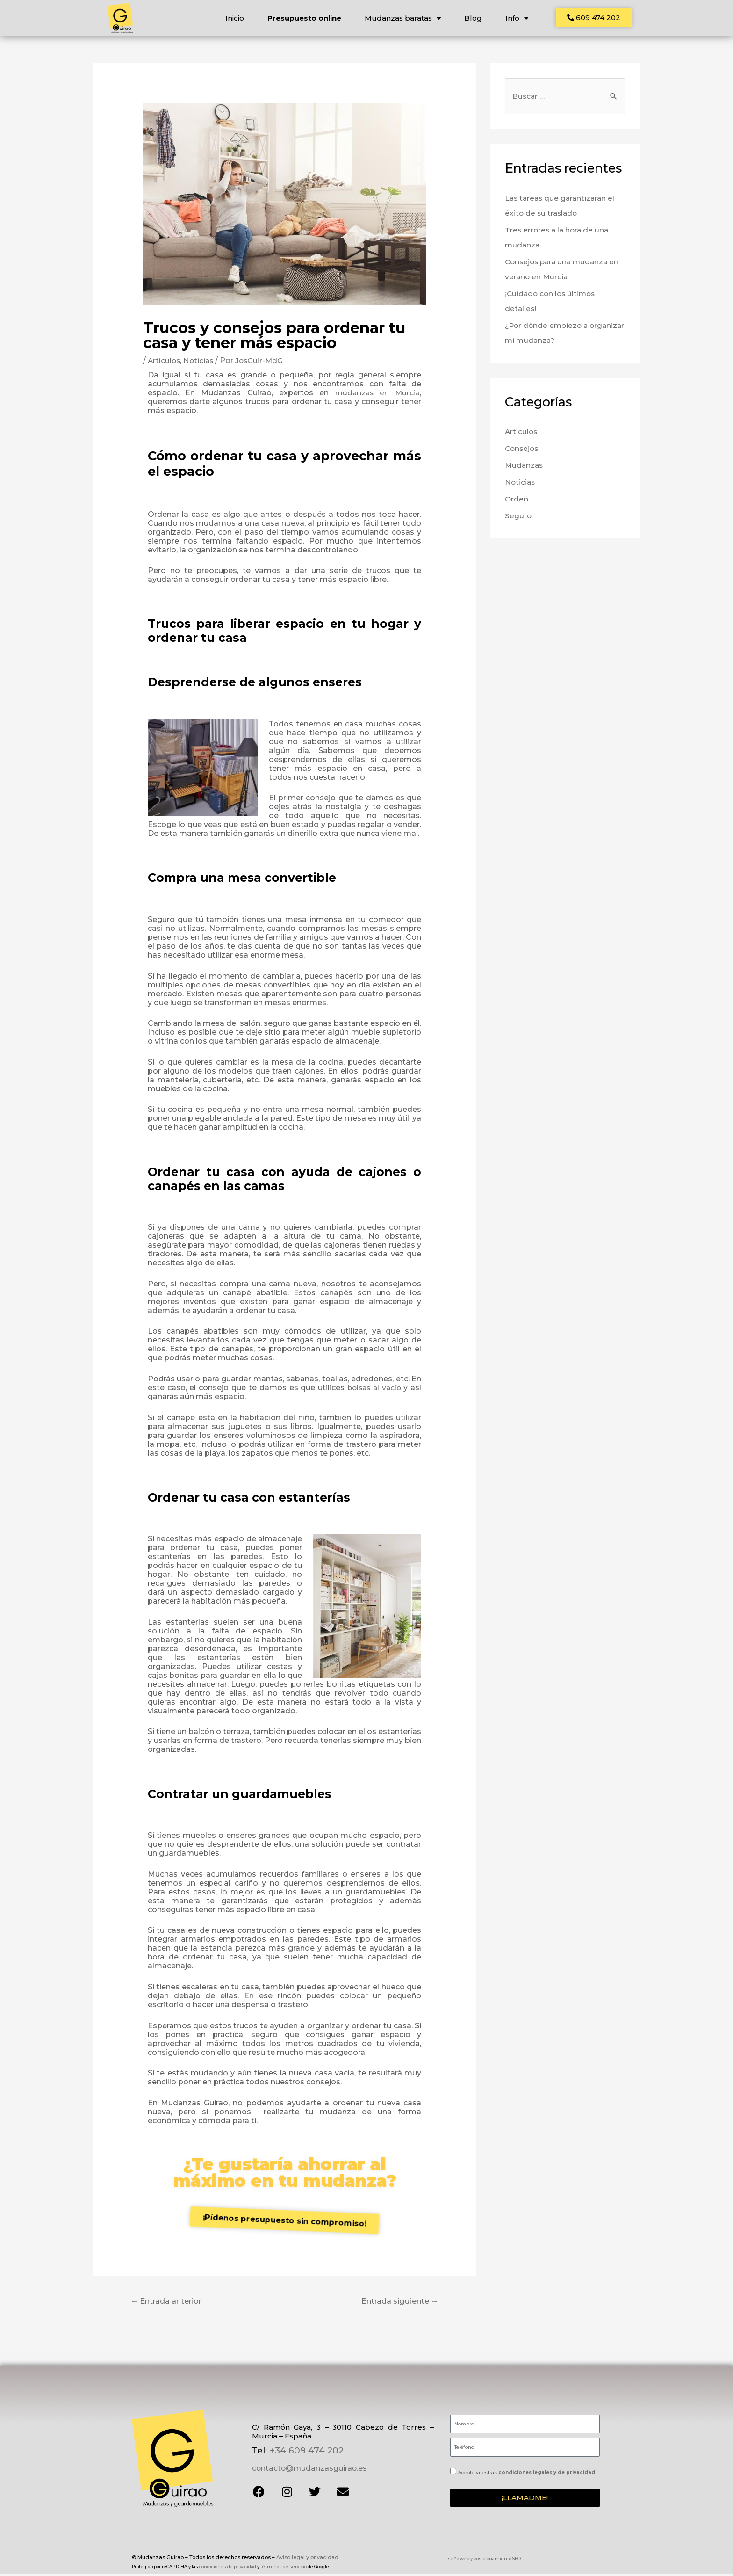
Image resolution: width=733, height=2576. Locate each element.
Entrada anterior (170, 2303)
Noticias (200, 363)
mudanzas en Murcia (376, 395)
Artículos (164, 363)
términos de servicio (283, 2564)
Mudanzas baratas (402, 18)
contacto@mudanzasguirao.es (308, 2470)
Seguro (518, 519)
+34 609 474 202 (305, 2453)
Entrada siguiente (396, 2303)
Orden (517, 502)
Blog (472, 18)
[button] (594, 17)
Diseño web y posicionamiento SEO (482, 2561)
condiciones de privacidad (227, 2564)
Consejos (522, 452)
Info (516, 18)
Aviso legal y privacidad (307, 2558)
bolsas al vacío (373, 1390)
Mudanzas (525, 468)
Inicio (234, 18)
